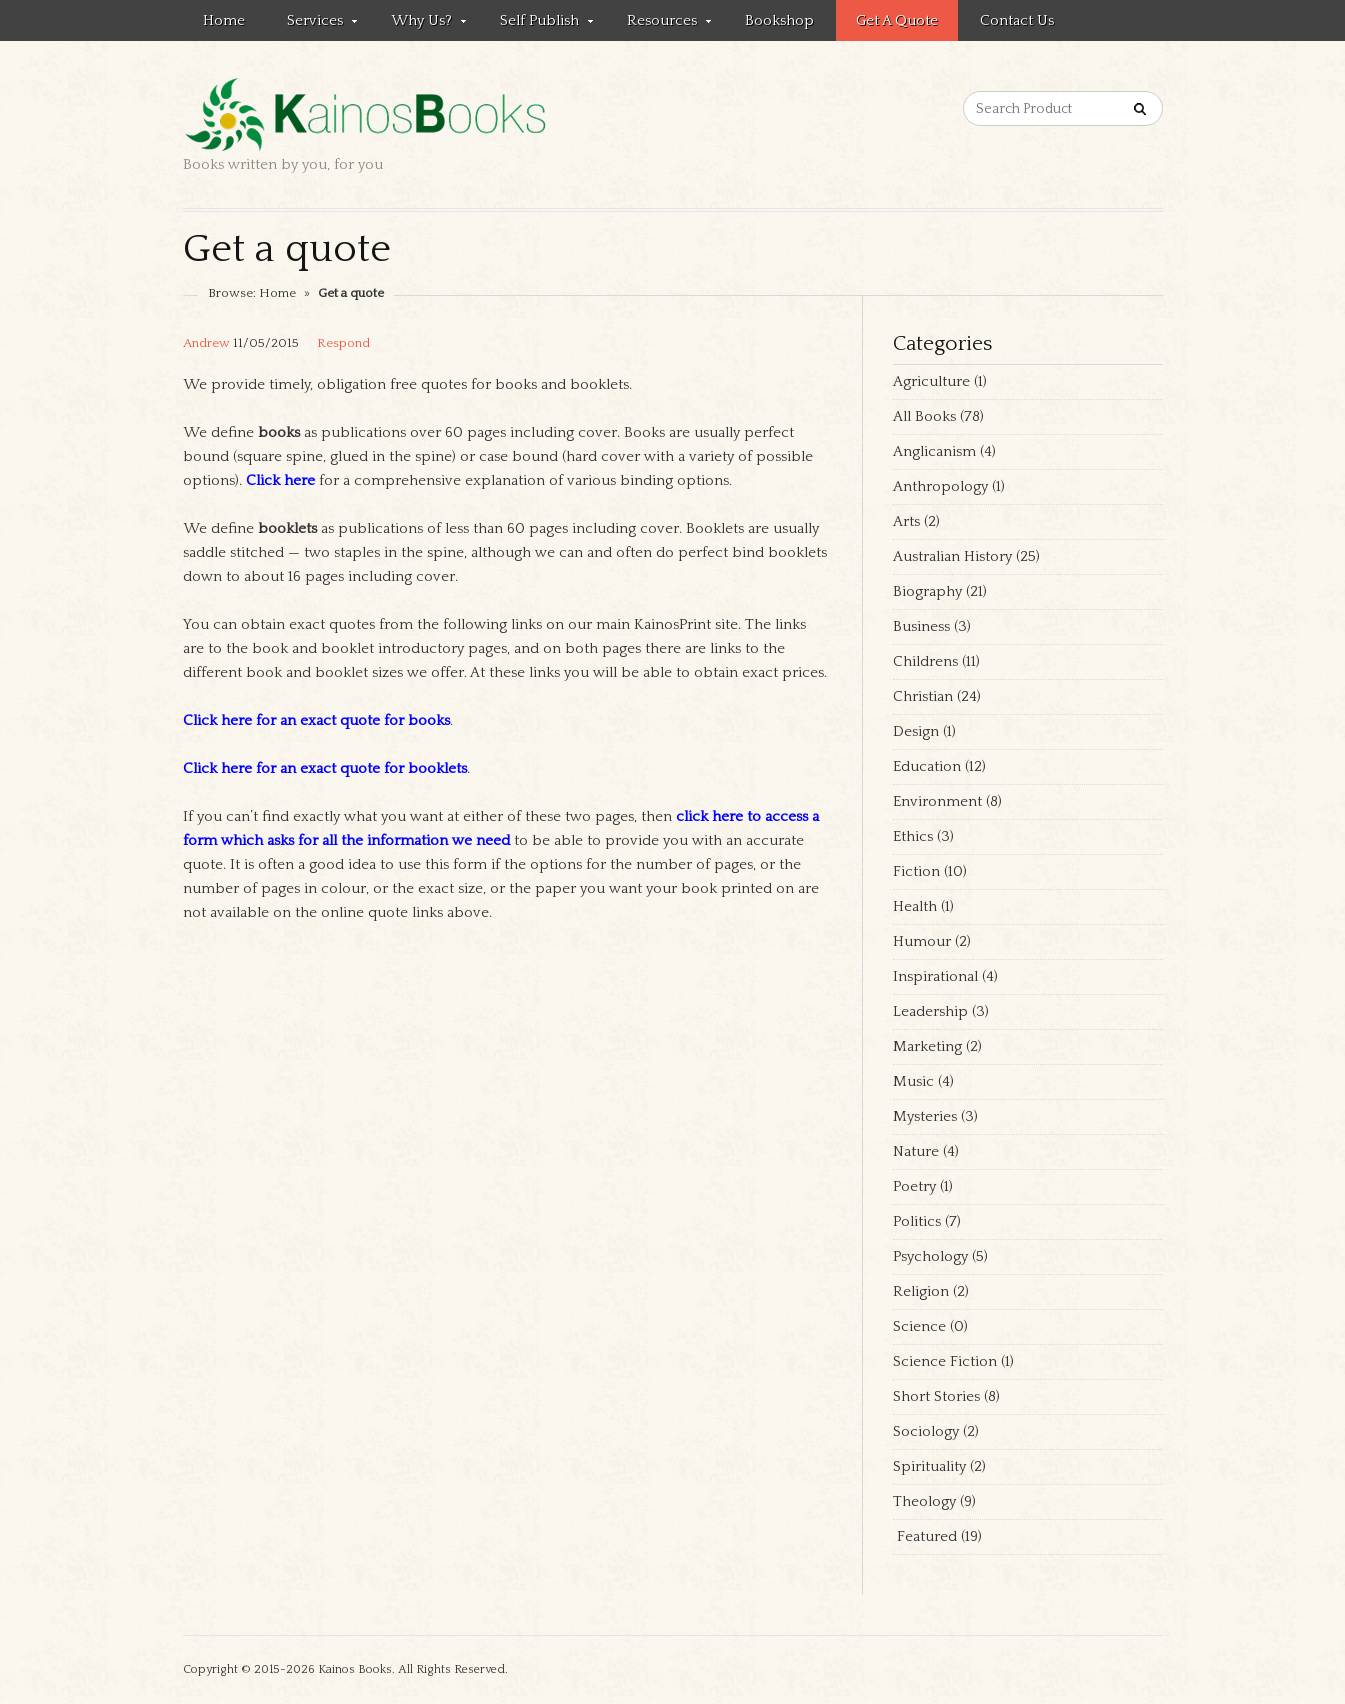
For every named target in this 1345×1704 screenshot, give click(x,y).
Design (916, 731)
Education (927, 766)
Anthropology (940, 486)
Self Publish (536, 24)
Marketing (927, 1046)
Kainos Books (355, 1669)
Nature (916, 1151)
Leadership (930, 1011)
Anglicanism (934, 451)
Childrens (925, 661)
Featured (925, 1536)
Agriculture (931, 381)
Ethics (913, 836)
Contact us (1017, 20)
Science (919, 1326)
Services (312, 24)
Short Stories (936, 1396)
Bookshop (779, 20)
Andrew (206, 343)
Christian (923, 696)
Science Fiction (945, 1361)
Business (921, 626)
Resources (659, 24)
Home (224, 20)
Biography (927, 591)
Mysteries (925, 1116)
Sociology (926, 1431)
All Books (924, 416)
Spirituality (929, 1466)
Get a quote (897, 20)
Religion (921, 1291)
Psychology (930, 1256)
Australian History (952, 556)
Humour (922, 941)
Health (915, 906)
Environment (937, 801)
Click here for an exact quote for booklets (325, 768)
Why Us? (418, 24)
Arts (906, 521)
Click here (280, 480)
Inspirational (935, 976)
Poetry (914, 1186)
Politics (917, 1221)
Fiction (916, 871)
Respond (343, 343)
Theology (924, 1501)
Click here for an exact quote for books (316, 720)
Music (913, 1081)
